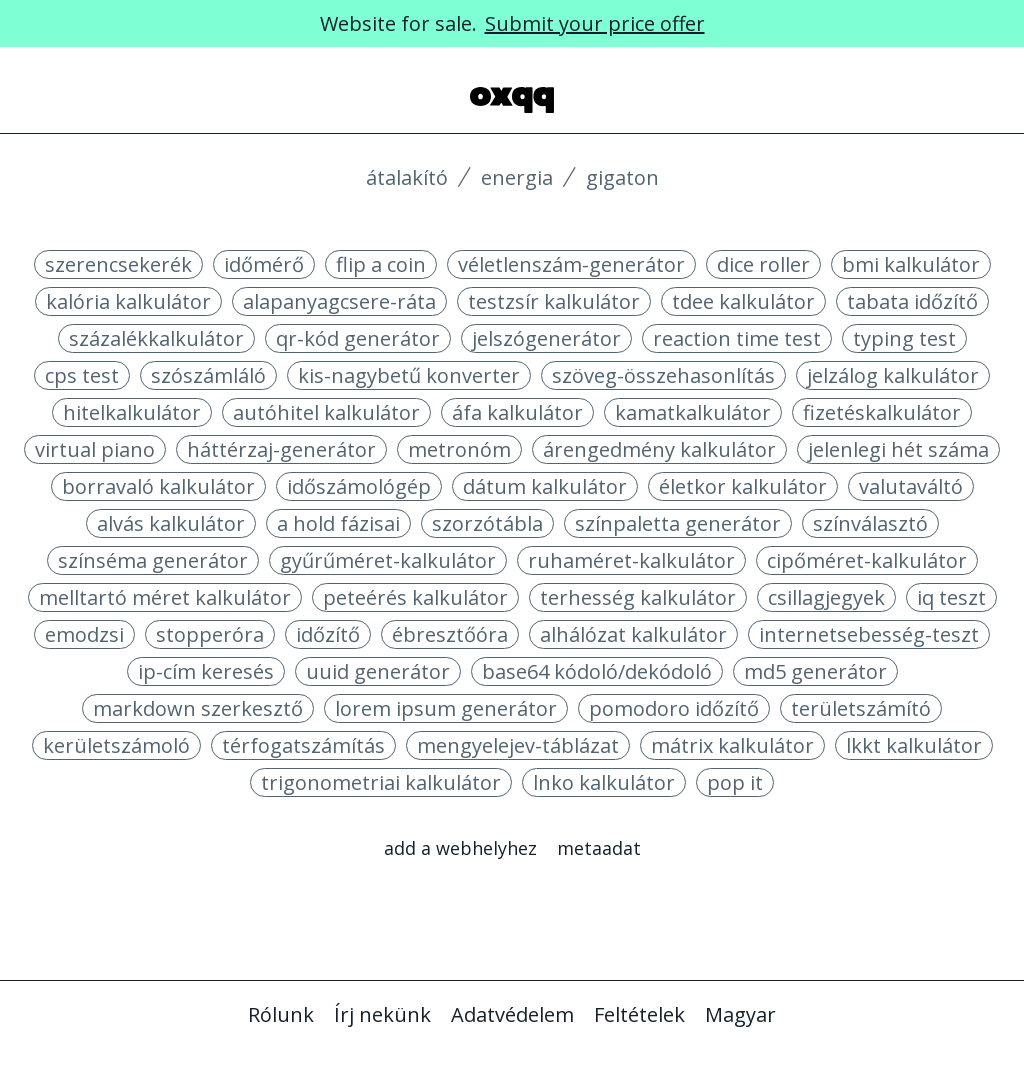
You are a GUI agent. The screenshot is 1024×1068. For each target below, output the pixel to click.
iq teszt (951, 597)
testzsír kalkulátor (554, 301)
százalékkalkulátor (156, 338)
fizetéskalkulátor (882, 412)
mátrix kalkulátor (732, 745)
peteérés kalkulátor (415, 597)
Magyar (740, 1014)
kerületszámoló (116, 745)
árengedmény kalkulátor (659, 449)
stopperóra (210, 634)
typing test (904, 338)
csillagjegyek (826, 597)
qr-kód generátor (358, 338)
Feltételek (639, 1014)
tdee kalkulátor (743, 301)
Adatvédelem (512, 1014)
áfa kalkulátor (517, 412)
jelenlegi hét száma (898, 449)
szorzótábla (487, 523)
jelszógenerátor (546, 338)
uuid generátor (378, 671)
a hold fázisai (338, 523)
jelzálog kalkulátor (893, 375)
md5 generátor (815, 671)
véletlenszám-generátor (571, 264)
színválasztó (870, 523)
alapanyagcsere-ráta (339, 301)
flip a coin (381, 264)
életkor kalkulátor (743, 486)
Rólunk (281, 1014)
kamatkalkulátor (693, 412)
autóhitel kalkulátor (326, 412)
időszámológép (359, 486)
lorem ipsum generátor (446, 708)
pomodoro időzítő (674, 708)
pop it (735, 782)
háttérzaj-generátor (281, 449)
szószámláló (208, 375)
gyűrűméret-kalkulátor (388, 560)
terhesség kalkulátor (638, 597)
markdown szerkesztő (198, 708)
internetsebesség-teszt (869, 634)
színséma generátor (153, 560)
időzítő (328, 634)
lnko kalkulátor (604, 782)
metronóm (459, 449)
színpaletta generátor (678, 523)
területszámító (861, 708)
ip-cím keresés (206, 671)
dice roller (763, 264)
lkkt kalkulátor (914, 745)
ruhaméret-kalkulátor (631, 560)
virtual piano (95, 449)
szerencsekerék (118, 264)
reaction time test (737, 338)
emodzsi (84, 634)
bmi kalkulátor (911, 264)
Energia (517, 177)
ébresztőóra (450, 634)
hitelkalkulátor (132, 412)
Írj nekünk (382, 1014)
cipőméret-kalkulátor (867, 560)
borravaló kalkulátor (158, 486)
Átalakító (407, 177)
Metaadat (599, 848)
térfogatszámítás (303, 745)
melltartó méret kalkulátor (165, 597)
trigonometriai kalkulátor (381, 782)
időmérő (264, 264)
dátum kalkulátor (545, 486)
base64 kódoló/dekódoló (597, 671)
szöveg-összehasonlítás (663, 375)
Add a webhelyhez (460, 848)
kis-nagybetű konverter (409, 375)
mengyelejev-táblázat (518, 745)
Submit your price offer (595, 23)
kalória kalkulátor (128, 301)
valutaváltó (911, 486)
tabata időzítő (912, 301)
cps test (82, 375)
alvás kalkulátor (171, 523)
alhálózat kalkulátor (633, 634)
